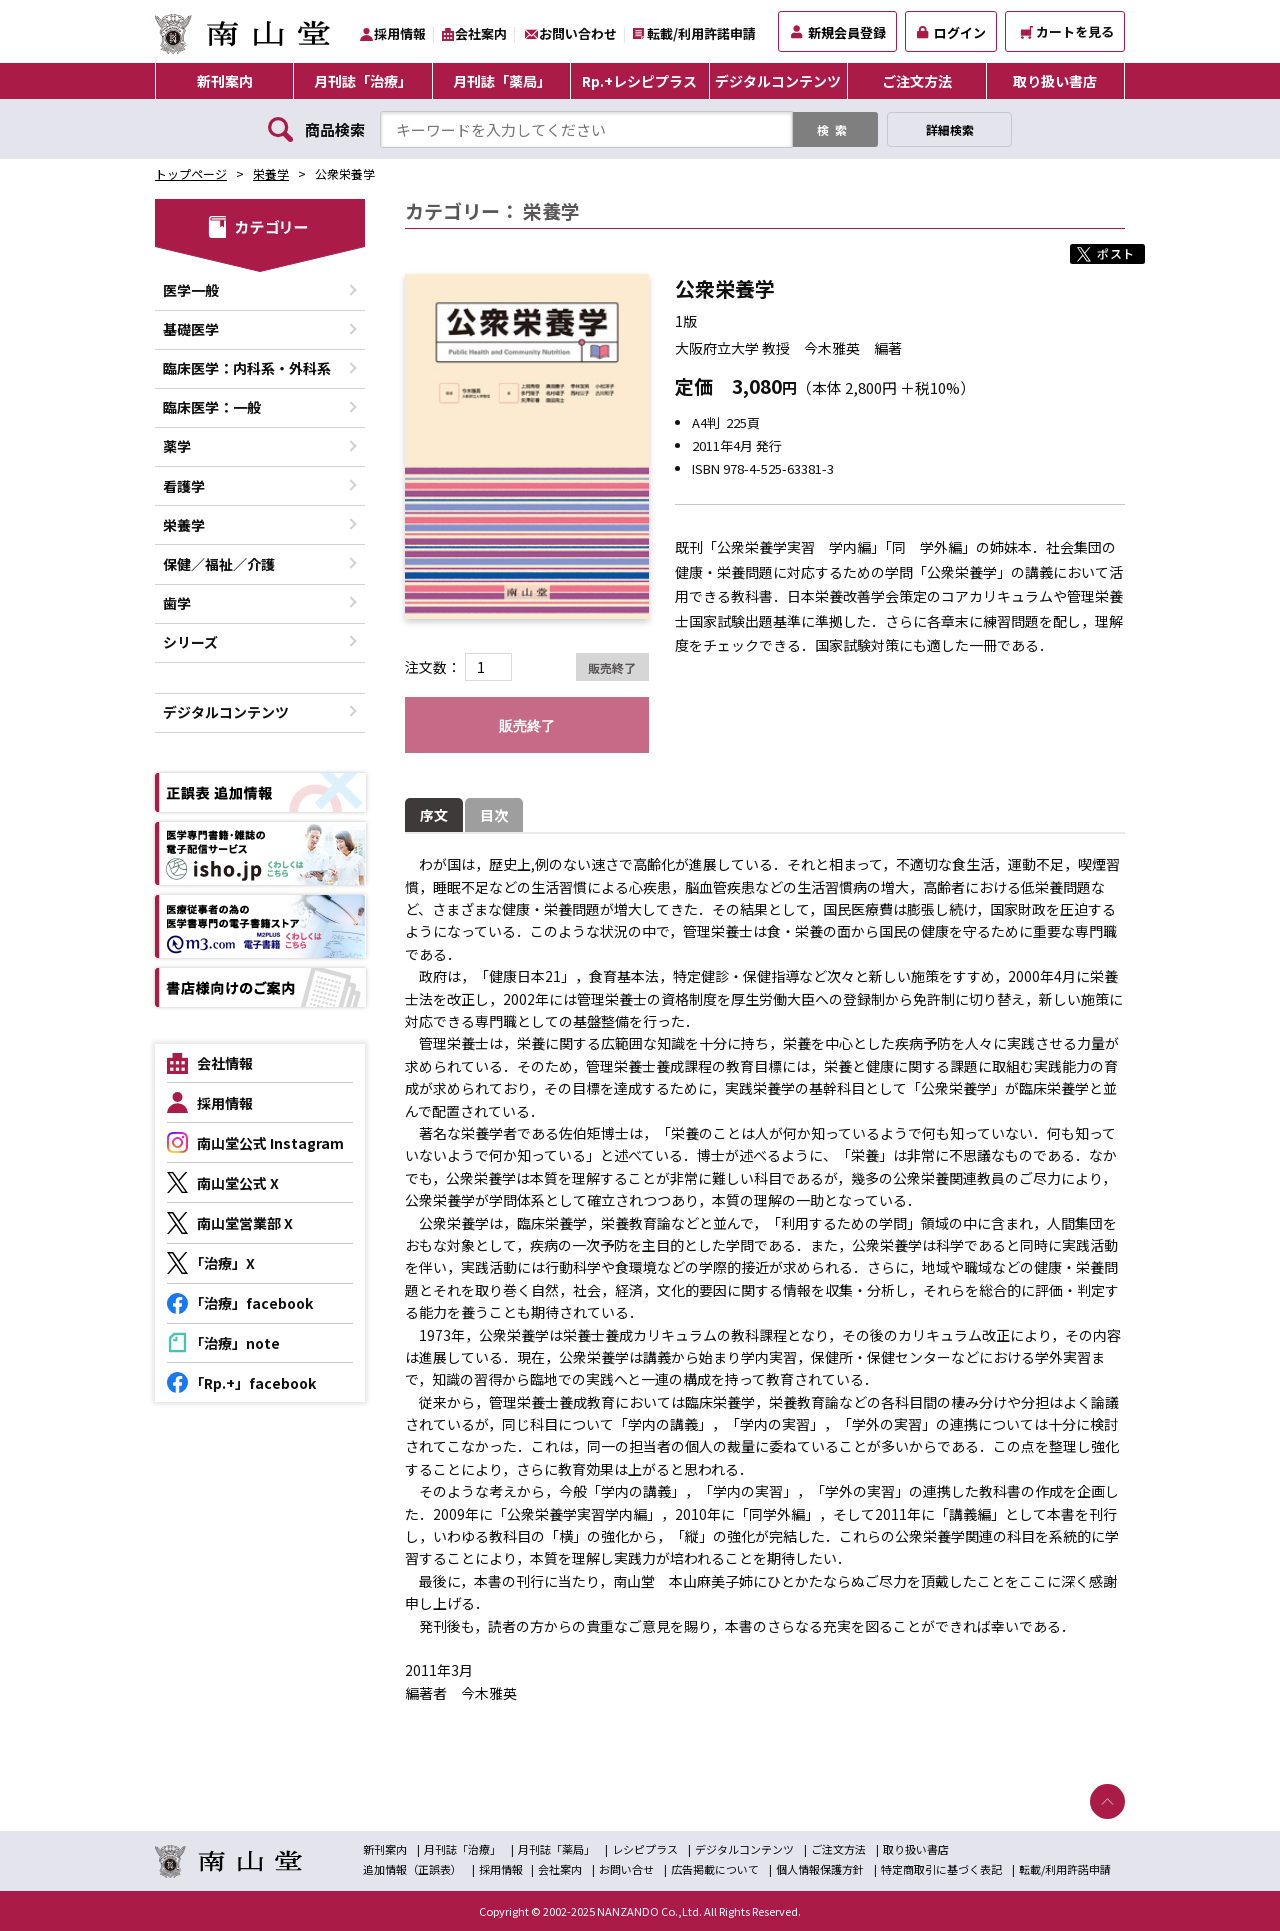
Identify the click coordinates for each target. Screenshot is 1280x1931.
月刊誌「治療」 (363, 81)
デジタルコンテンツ (778, 81)
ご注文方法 (917, 81)
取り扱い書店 (1055, 81)
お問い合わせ (578, 33)
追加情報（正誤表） (412, 1869)
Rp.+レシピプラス (639, 81)
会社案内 (481, 33)
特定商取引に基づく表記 (941, 1869)
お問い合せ (626, 1869)
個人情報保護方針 (820, 1869)
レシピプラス (645, 1849)
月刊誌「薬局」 (502, 81)
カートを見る (1067, 31)
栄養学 (271, 173)
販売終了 (527, 726)
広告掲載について (715, 1869)
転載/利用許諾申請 (701, 33)
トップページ (191, 173)
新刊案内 (225, 81)
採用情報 (400, 33)
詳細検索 (950, 129)
